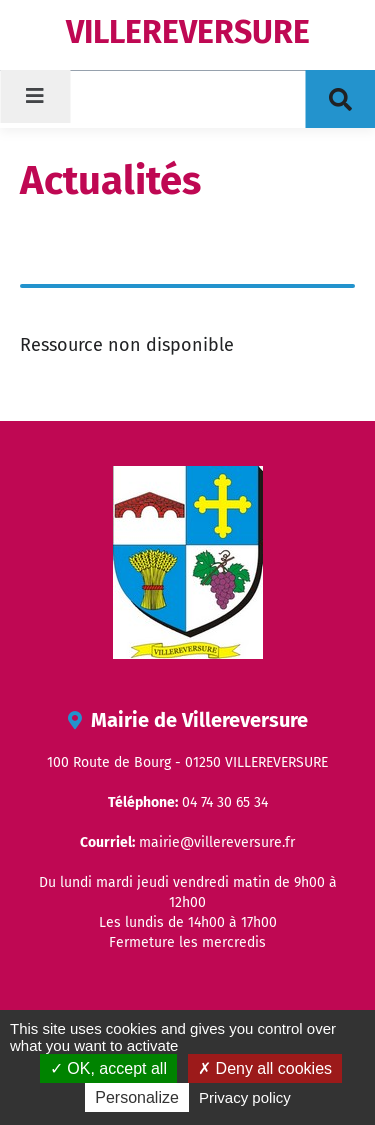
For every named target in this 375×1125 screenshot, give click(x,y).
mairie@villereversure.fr (217, 842)
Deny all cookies (265, 1068)
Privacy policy (245, 1097)
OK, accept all (108, 1068)
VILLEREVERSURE (188, 32)
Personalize (137, 1097)
